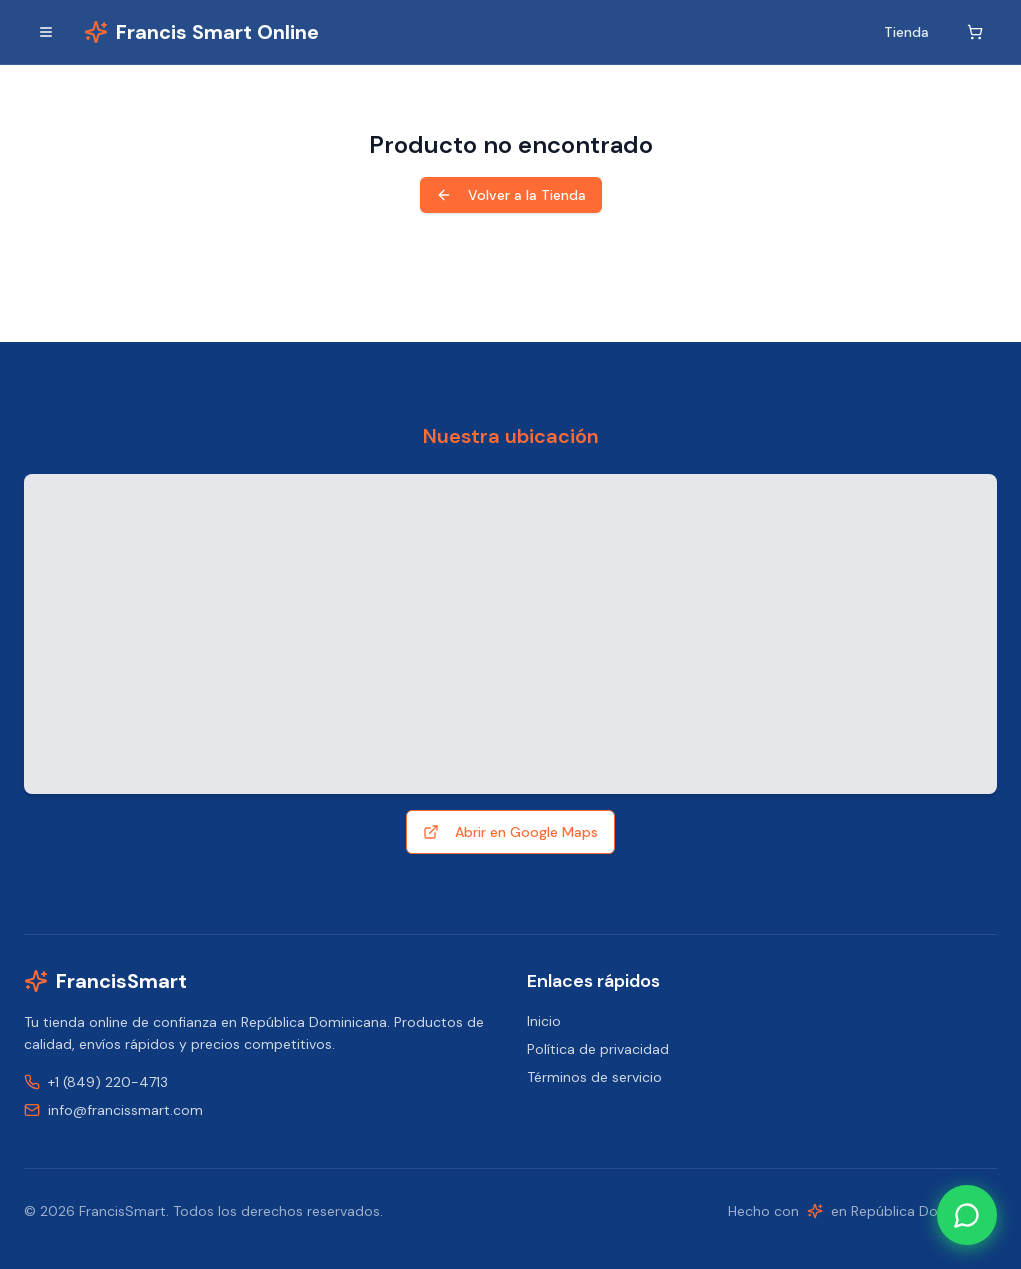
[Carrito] (975, 32)
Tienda (906, 32)
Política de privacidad (598, 1049)
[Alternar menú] (46, 32)
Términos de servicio (594, 1077)
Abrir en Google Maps (510, 832)
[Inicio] (201, 32)
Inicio (544, 1021)
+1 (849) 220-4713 (108, 1082)
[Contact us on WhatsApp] (967, 1215)
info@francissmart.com (125, 1110)
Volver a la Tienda (511, 195)
